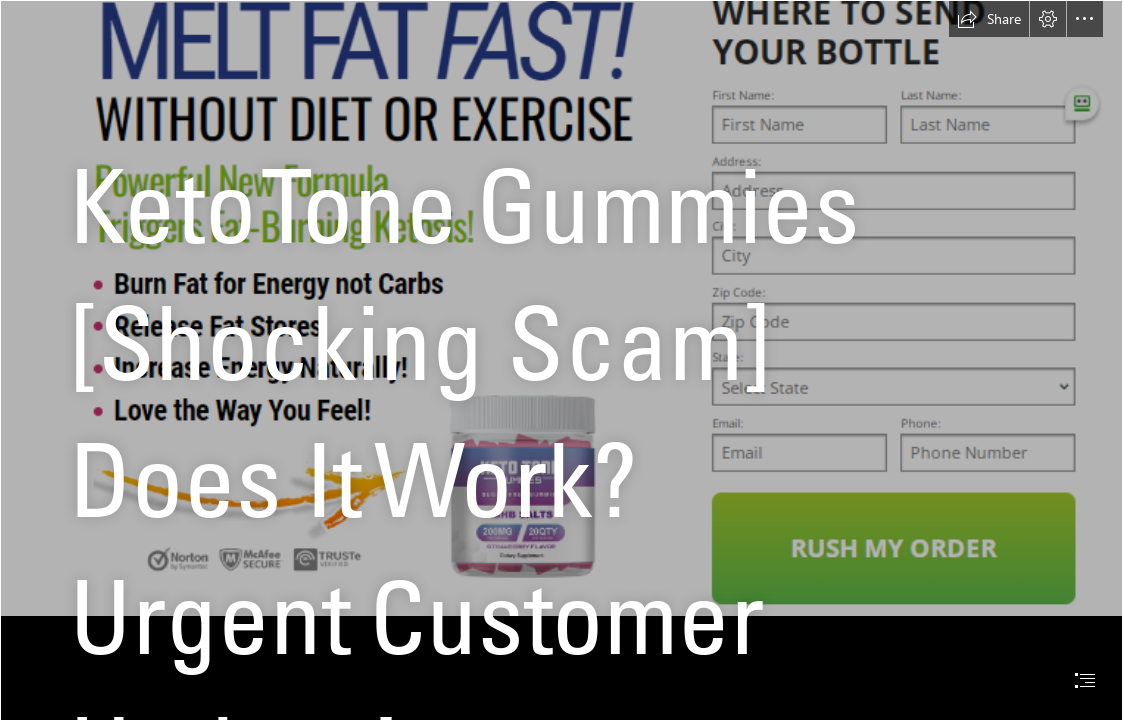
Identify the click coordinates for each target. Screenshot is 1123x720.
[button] (989, 19)
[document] (561, 360)
